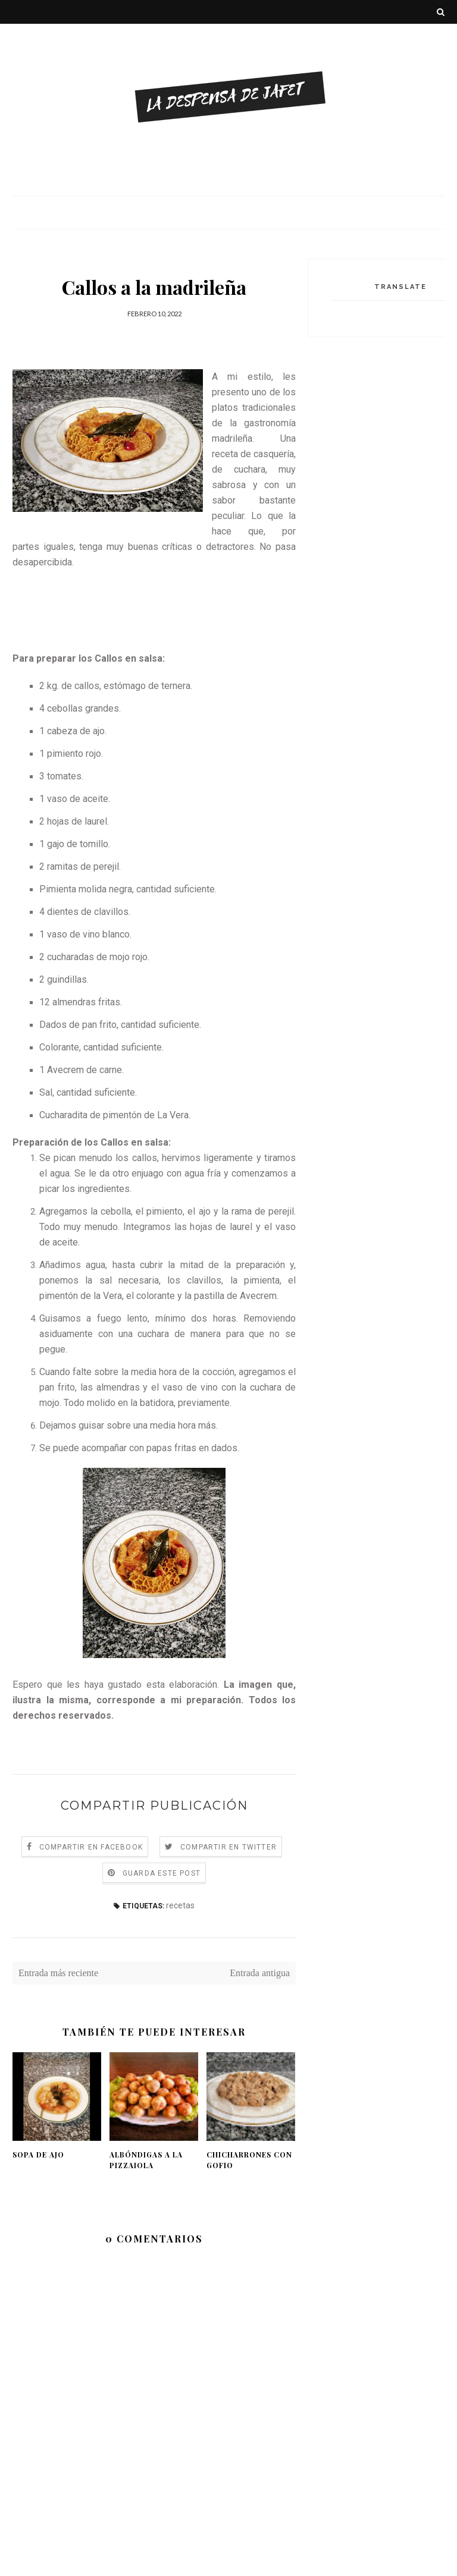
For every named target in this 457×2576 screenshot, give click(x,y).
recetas (180, 1905)
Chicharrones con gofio (249, 2160)
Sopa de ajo (38, 2154)
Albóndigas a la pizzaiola (146, 2160)
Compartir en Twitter (228, 1847)
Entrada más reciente (58, 1973)
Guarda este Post (162, 1873)
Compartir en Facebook (91, 1847)
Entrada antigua (260, 1973)
